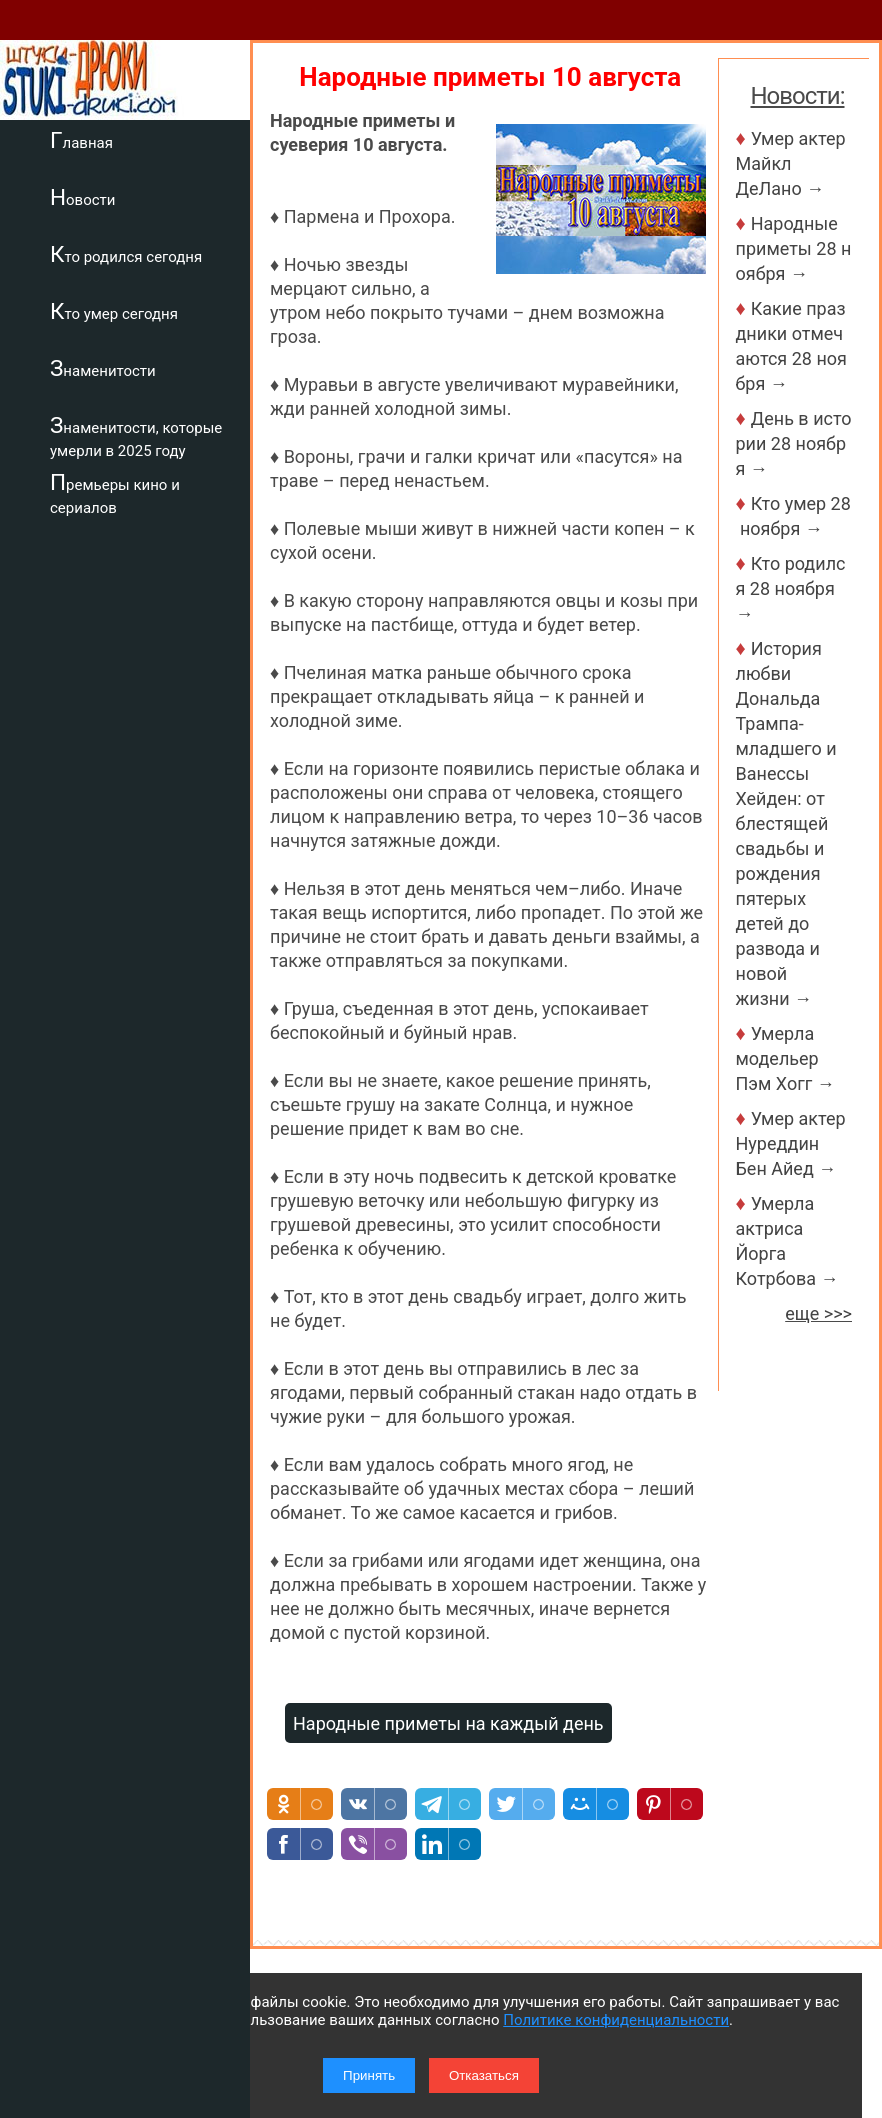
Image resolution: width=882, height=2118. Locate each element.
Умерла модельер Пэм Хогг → (785, 1058)
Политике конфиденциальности (616, 2020)
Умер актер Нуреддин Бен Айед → (791, 1143)
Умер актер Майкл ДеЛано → (791, 163)
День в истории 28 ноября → (794, 443)
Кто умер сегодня (114, 311)
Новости (82, 197)
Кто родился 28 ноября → (791, 588)
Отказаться (484, 2075)
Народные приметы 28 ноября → (794, 248)
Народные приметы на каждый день (448, 1723)
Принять (369, 2075)
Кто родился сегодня (126, 254)
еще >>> (818, 1313)
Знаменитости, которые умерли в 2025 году (136, 436)
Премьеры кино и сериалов (115, 493)
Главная (81, 140)
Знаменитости (103, 368)
